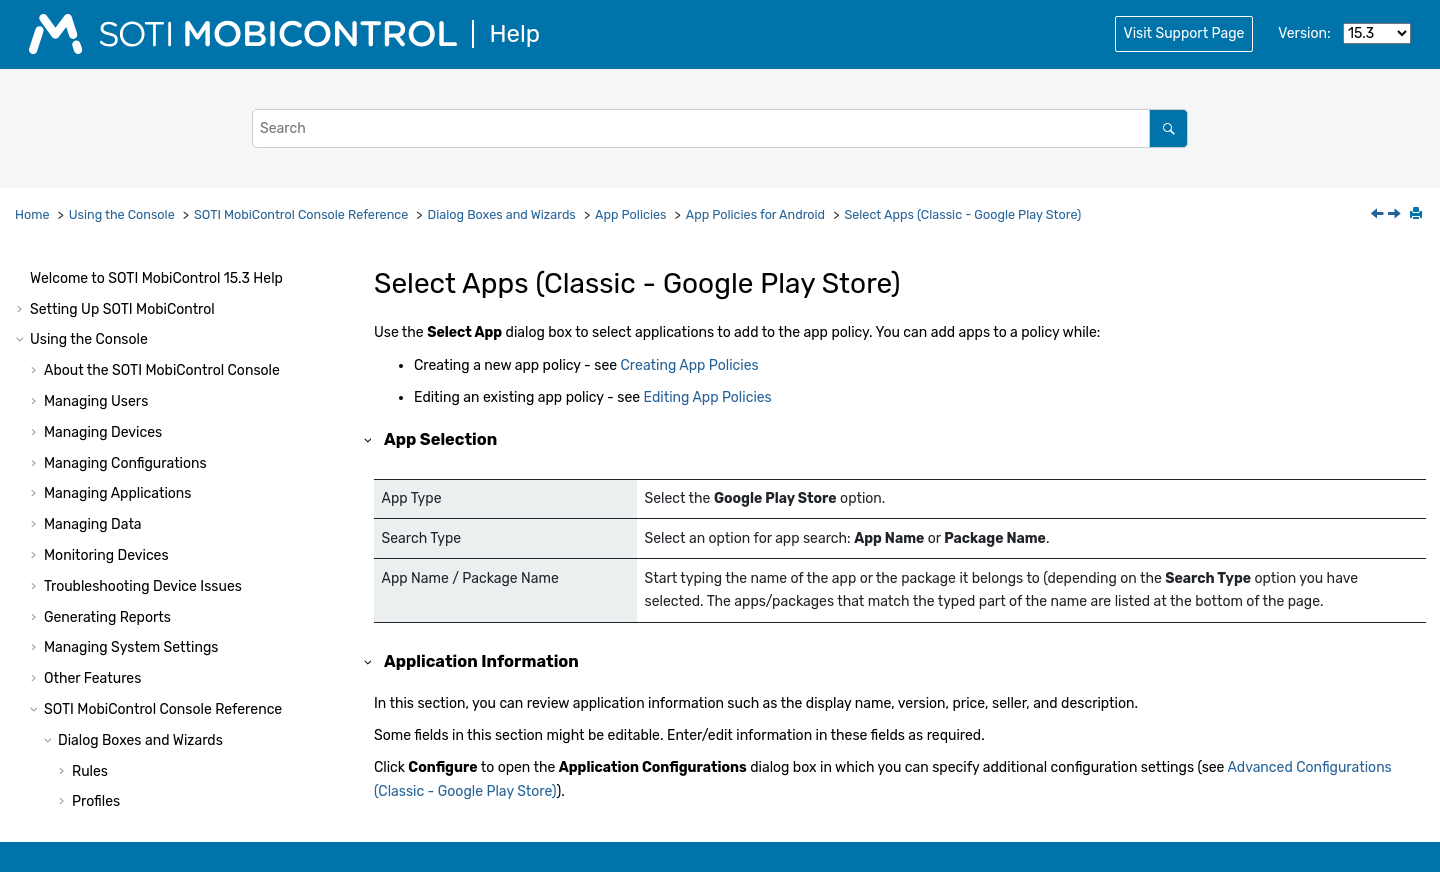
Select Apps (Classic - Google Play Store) (962, 214)
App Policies (630, 214)
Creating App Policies (690, 365)
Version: (1304, 33)
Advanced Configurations (168, 338)
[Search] (1168, 128)
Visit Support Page (1184, 33)
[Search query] (720, 128)
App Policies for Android (755, 214)
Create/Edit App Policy (160, 276)
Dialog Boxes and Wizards (502, 214)
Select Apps (124, 307)
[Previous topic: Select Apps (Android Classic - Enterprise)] (1379, 215)
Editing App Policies (708, 397)
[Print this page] (1418, 215)
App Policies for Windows (166, 788)
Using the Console (122, 214)
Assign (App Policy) (148, 368)
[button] (78, 277)
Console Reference (301, 214)
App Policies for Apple (156, 758)
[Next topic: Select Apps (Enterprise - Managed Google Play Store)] (1396, 215)
